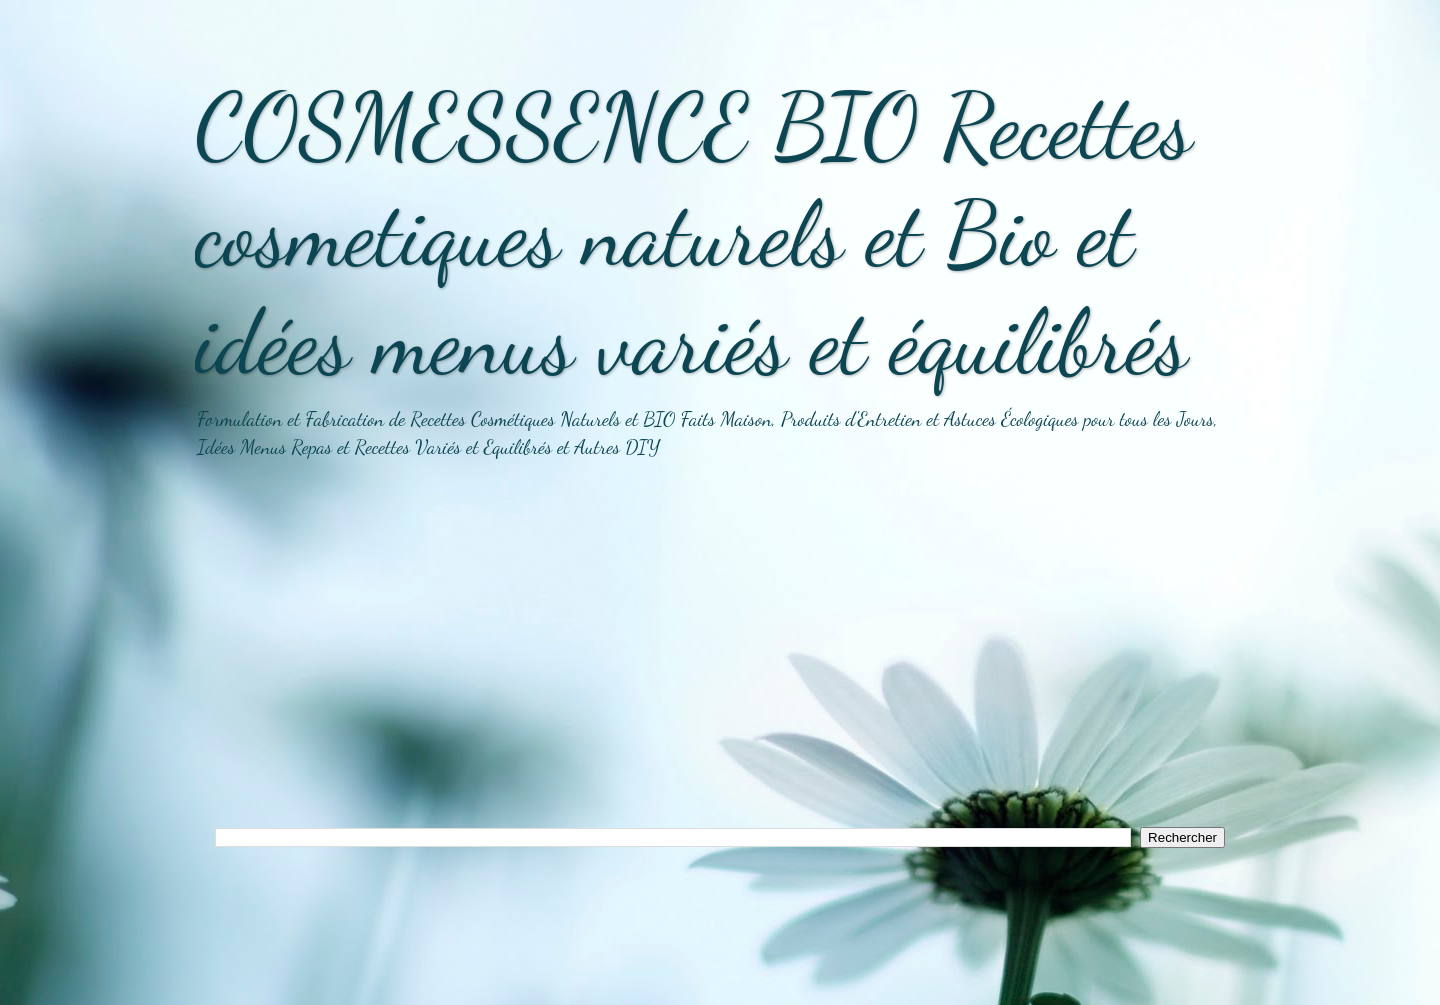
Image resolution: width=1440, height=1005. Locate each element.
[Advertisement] (720, 657)
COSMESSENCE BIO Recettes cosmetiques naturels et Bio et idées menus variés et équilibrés (693, 234)
